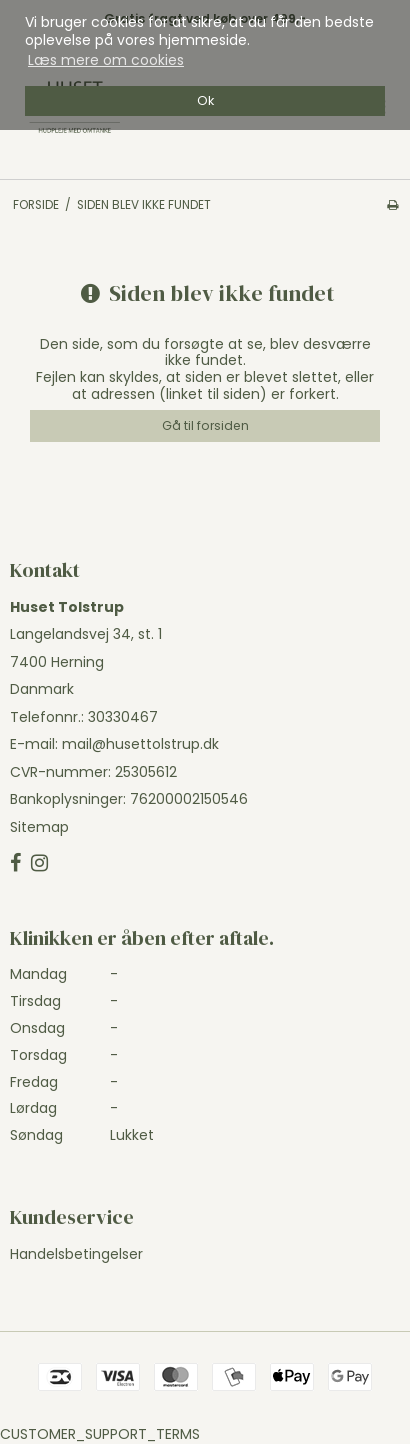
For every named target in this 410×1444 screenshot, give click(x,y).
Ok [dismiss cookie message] (205, 100)
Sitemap (39, 827)
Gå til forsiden (205, 425)
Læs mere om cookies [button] (106, 60)
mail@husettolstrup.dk (140, 744)
